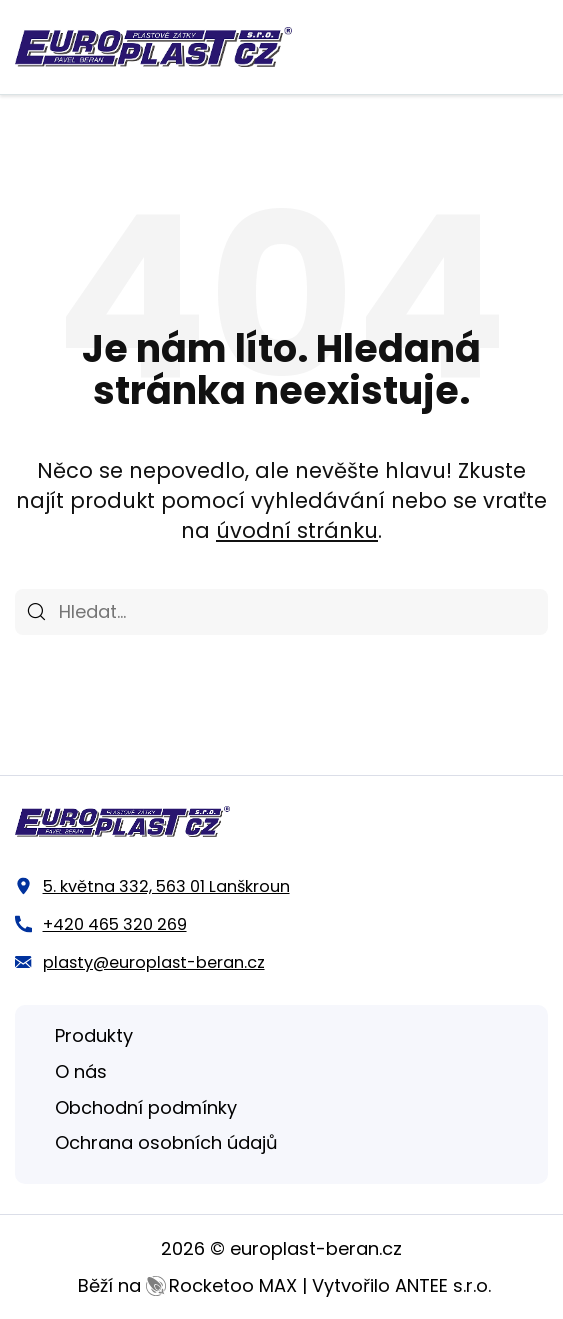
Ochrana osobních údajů (166, 1142)
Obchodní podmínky (146, 1107)
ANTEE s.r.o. (443, 1285)
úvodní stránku (297, 530)
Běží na (187, 1285)
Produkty (94, 1035)
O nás (81, 1071)
